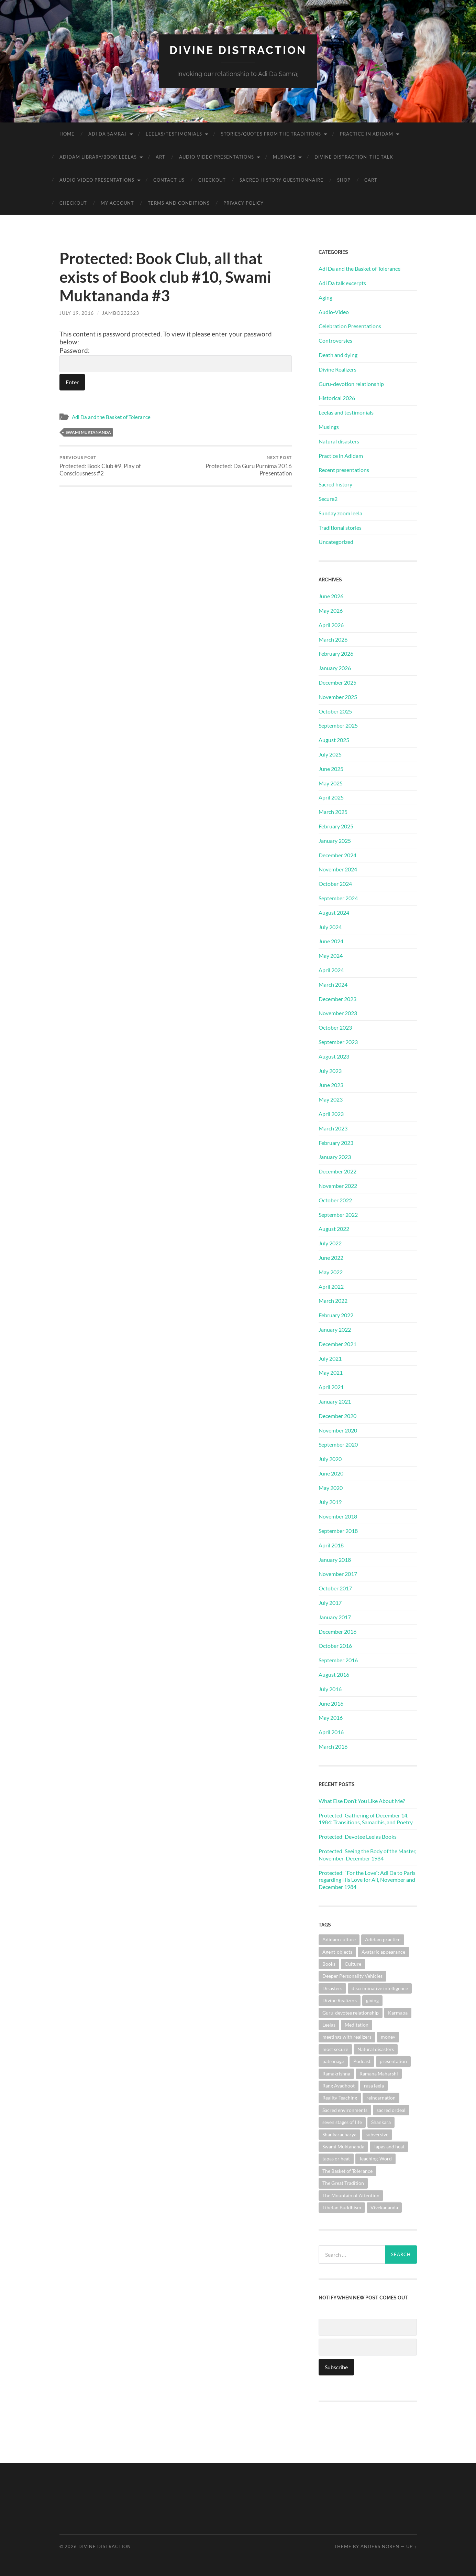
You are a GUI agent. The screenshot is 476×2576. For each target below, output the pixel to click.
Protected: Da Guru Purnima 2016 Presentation (234, 466)
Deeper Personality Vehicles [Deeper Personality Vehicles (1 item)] (352, 1976)
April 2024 (331, 970)
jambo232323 (120, 313)
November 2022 (338, 1185)
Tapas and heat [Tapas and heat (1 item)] (389, 2146)
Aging (325, 297)
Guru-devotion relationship (351, 383)
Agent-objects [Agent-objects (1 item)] (337, 1952)
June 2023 (331, 1085)
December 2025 (337, 682)
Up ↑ (411, 2546)
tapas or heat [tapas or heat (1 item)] (336, 2158)
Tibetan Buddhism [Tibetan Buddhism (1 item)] (341, 2207)
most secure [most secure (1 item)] (335, 2049)
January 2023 (335, 1156)
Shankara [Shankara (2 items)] (381, 2122)
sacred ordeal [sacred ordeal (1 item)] (391, 2110)
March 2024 (333, 984)
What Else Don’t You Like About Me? (362, 1800)
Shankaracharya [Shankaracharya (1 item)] (339, 2134)
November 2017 (338, 1573)
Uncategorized (336, 541)
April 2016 (331, 1732)
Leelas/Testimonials (174, 134)
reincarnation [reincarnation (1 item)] (381, 2098)
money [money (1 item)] (388, 2037)
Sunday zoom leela (340, 513)
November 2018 (338, 1516)
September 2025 (338, 725)
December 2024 (337, 855)
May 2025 (331, 783)
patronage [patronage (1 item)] (333, 2061)
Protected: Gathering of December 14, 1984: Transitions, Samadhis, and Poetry (366, 1819)
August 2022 (334, 1228)
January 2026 (335, 668)
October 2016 (335, 1645)
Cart (370, 180)
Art (160, 157)
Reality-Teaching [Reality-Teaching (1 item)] (339, 2098)
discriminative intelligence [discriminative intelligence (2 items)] (380, 1988)
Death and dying (338, 355)
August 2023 (334, 1056)
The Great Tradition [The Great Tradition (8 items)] (343, 2183)
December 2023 (337, 999)
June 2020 (331, 1473)
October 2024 (335, 883)
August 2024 (334, 912)
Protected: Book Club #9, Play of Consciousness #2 (116, 466)
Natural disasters (339, 441)
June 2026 (331, 596)
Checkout (212, 180)
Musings (284, 157)
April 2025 (331, 797)
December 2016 (337, 1631)
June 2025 (331, 768)
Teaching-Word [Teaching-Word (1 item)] (375, 2158)
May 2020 (331, 1487)
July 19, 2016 (76, 313)
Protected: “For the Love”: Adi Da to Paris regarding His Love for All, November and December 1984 (367, 1879)
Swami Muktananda (88, 432)
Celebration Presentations (350, 326)
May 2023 (331, 1099)
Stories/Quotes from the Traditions (271, 134)
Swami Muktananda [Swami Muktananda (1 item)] (343, 2146)
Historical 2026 (337, 398)
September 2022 (338, 1214)
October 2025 (335, 711)
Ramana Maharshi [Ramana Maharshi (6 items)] (378, 2073)
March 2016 (333, 1746)
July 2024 (330, 927)
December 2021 (337, 1344)
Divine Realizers (337, 369)
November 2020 (338, 1430)
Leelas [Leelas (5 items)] (328, 2025)
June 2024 (331, 941)
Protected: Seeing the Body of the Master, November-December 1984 (367, 1854)
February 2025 (336, 826)
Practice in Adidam (366, 134)
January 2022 (335, 1329)
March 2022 (333, 1300)
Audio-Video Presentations (216, 157)
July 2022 (330, 1243)
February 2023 (336, 1142)
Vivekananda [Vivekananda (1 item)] (384, 2207)
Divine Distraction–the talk (353, 157)
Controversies (335, 340)
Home (67, 134)
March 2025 (333, 811)
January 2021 (335, 1401)
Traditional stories (340, 527)
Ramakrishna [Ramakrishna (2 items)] (336, 2073)
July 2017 (330, 1602)
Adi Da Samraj (107, 134)
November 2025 (338, 697)
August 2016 (334, 1674)
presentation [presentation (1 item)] (393, 2061)
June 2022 (331, 1257)
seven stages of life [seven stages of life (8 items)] (342, 2122)
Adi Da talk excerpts (342, 283)
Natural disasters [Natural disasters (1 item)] (375, 2049)
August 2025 (334, 740)
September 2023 (338, 1042)
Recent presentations (344, 469)
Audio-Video (334, 312)
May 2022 (331, 1272)
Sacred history (335, 484)
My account (117, 203)
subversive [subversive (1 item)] (377, 2134)
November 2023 (338, 1013)
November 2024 (338, 869)
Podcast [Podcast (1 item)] (361, 2061)
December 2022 (337, 1171)
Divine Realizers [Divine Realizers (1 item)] (339, 2000)
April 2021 (331, 1387)
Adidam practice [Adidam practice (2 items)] (382, 1939)
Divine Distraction (238, 50)
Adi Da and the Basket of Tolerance (111, 417)
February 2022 (336, 1315)
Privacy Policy (243, 203)
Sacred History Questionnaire (281, 180)
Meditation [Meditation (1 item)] (356, 2025)
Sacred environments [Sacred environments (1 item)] (344, 2110)
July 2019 (330, 1502)
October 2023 (335, 1027)
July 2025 (330, 754)
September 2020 (338, 1444)
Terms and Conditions (179, 203)
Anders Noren (380, 2546)
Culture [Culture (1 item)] (353, 1964)
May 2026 (331, 610)
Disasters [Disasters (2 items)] (332, 1988)
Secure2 (328, 498)
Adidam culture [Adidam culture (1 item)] (339, 1939)
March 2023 (333, 1128)
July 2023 (330, 1070)
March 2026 (333, 639)
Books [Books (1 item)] (328, 1964)
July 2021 (330, 1358)
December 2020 (337, 1416)
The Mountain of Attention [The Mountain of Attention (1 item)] (350, 2195)
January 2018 (335, 1559)
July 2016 (330, 1689)
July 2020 (330, 1459)
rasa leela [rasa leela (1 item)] (374, 2086)
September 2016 (338, 1660)
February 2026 (336, 653)
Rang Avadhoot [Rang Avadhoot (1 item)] (338, 2086)
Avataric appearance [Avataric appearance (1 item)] (383, 1952)
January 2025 (335, 840)
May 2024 (331, 955)
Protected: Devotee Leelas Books (358, 1836)
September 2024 (338, 898)
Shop (344, 180)
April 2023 (331, 1113)
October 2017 (335, 1588)
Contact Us (169, 180)
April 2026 (331, 625)
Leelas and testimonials (346, 412)
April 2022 (331, 1286)
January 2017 (335, 1617)
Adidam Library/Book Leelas (98, 157)
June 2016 (331, 1703)
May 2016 (331, 1717)
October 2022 (335, 1200)
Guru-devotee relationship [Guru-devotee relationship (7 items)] (350, 2013)
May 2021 (331, 1372)
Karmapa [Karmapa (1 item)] (398, 2013)
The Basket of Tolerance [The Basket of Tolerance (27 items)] (347, 2171)
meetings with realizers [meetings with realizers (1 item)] (347, 2037)
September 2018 (338, 1530)
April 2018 (331, 1545)
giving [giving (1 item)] (372, 2000)
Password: (175, 359)
